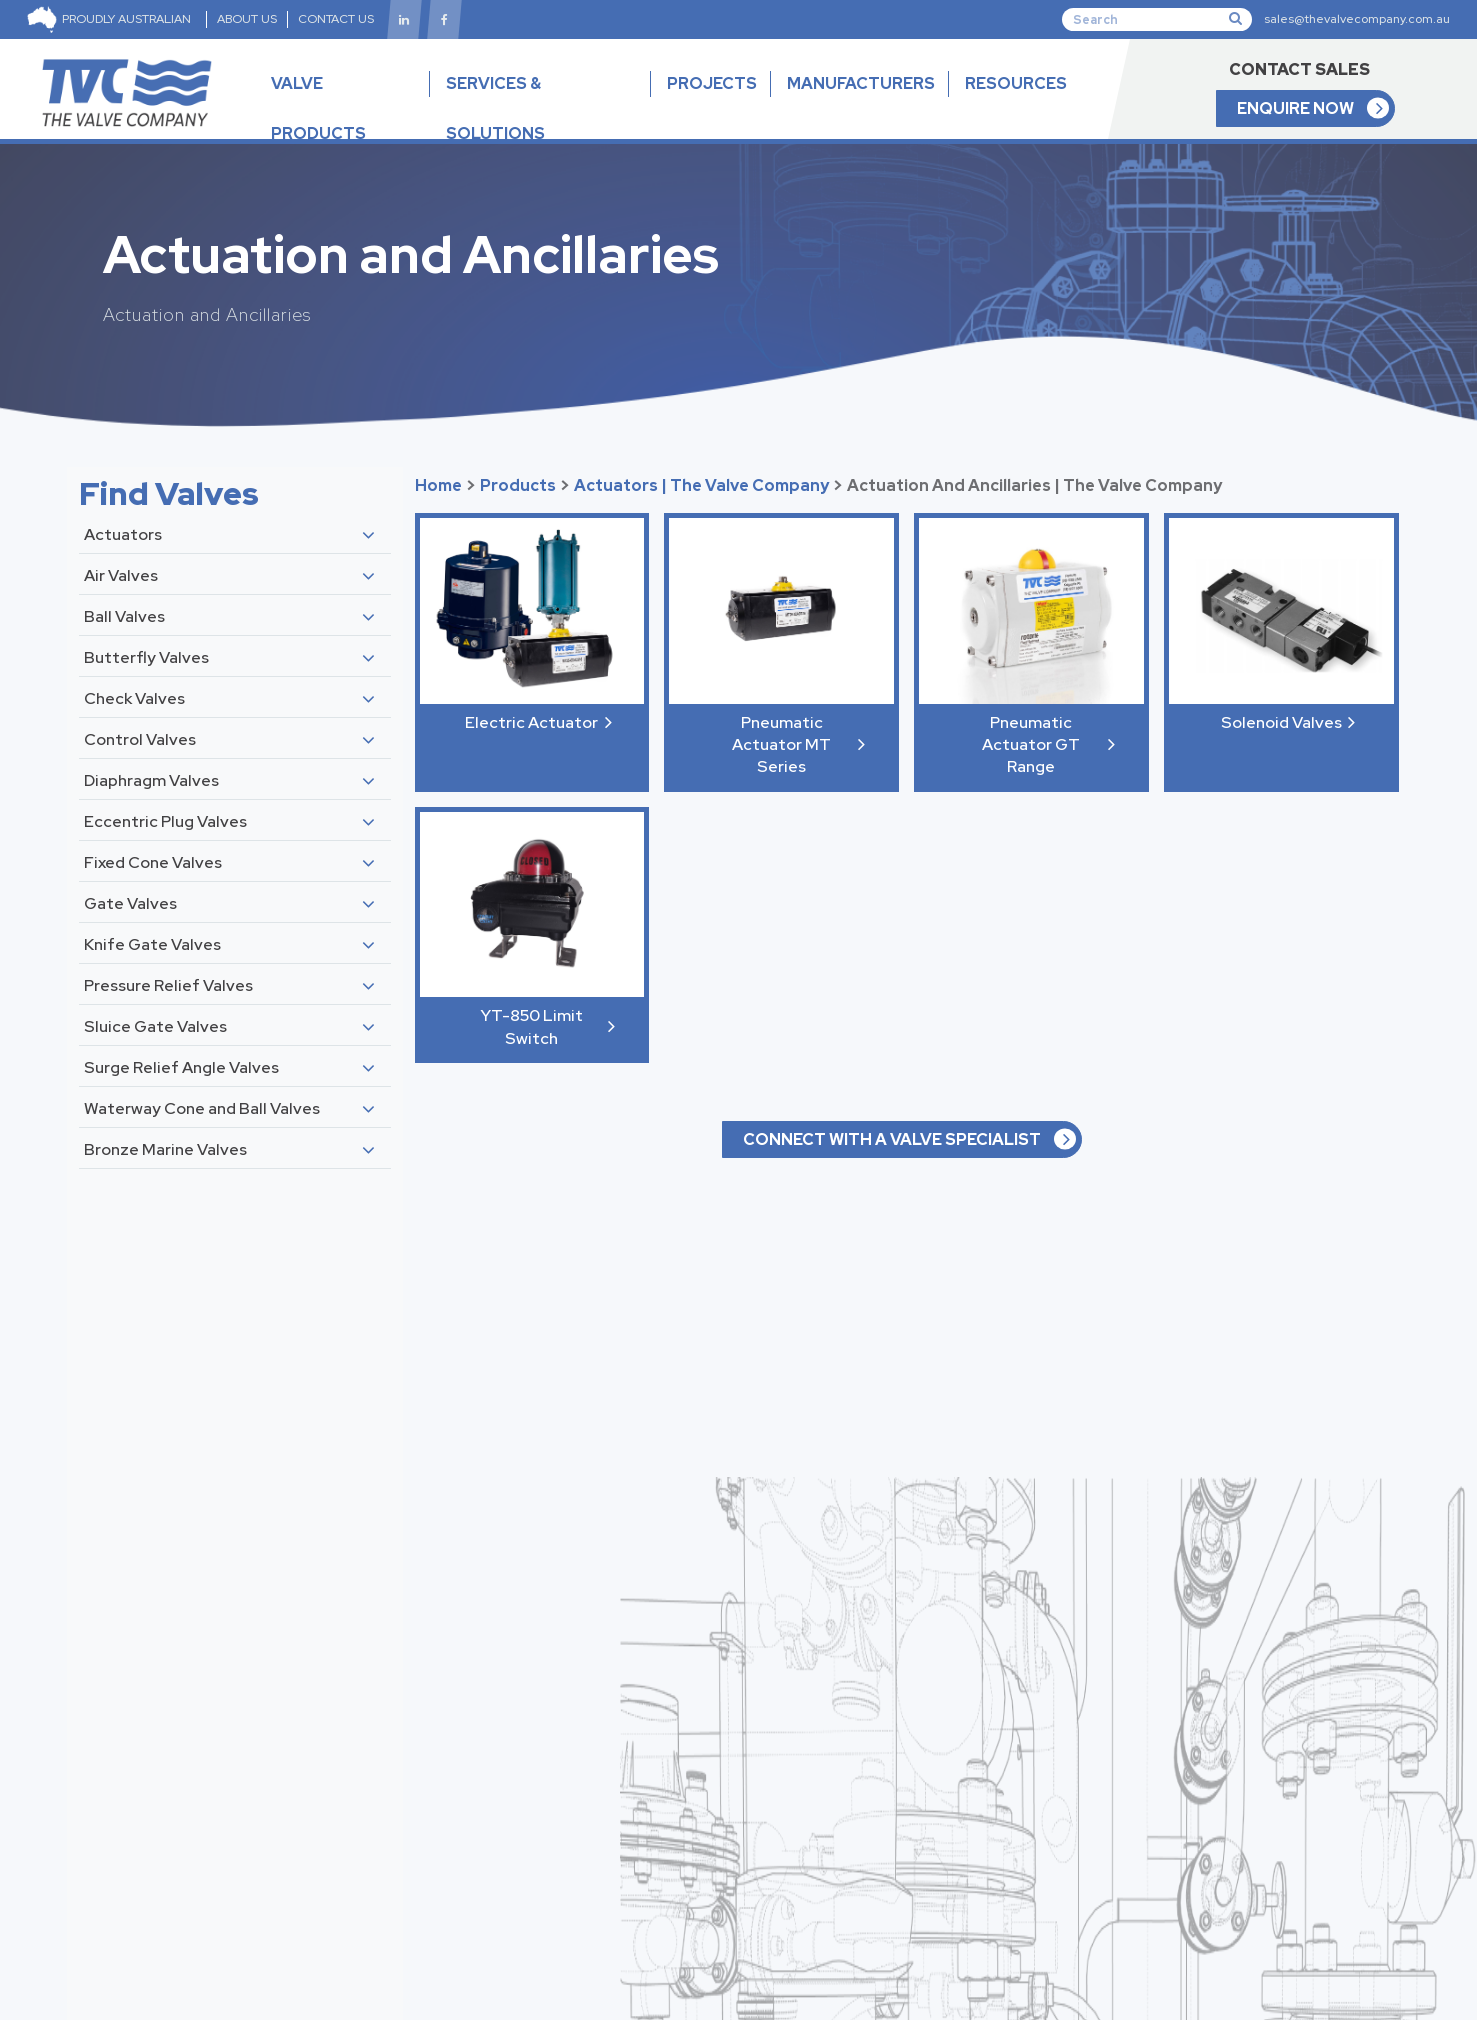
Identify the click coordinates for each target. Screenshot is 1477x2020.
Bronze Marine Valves (165, 1149)
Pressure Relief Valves (168, 985)
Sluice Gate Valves (155, 1026)
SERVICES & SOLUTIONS (495, 108)
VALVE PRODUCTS (343, 126)
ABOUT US (247, 19)
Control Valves (140, 739)
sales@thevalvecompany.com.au (1357, 19)
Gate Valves (130, 903)
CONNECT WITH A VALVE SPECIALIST (892, 1139)
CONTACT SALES (1299, 69)
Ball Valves (124, 616)
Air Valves (121, 575)
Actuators (123, 534)
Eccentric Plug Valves (165, 821)
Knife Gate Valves (152, 944)
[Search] (1157, 19)
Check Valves (134, 698)
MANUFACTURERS (861, 83)
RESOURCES (1016, 101)
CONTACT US (336, 19)
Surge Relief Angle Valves (181, 1067)
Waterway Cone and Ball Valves (202, 1108)
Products (518, 485)
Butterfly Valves (146, 657)
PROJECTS (712, 83)
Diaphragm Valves (151, 780)
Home (438, 485)
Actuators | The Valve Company (701, 485)
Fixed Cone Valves (153, 862)
